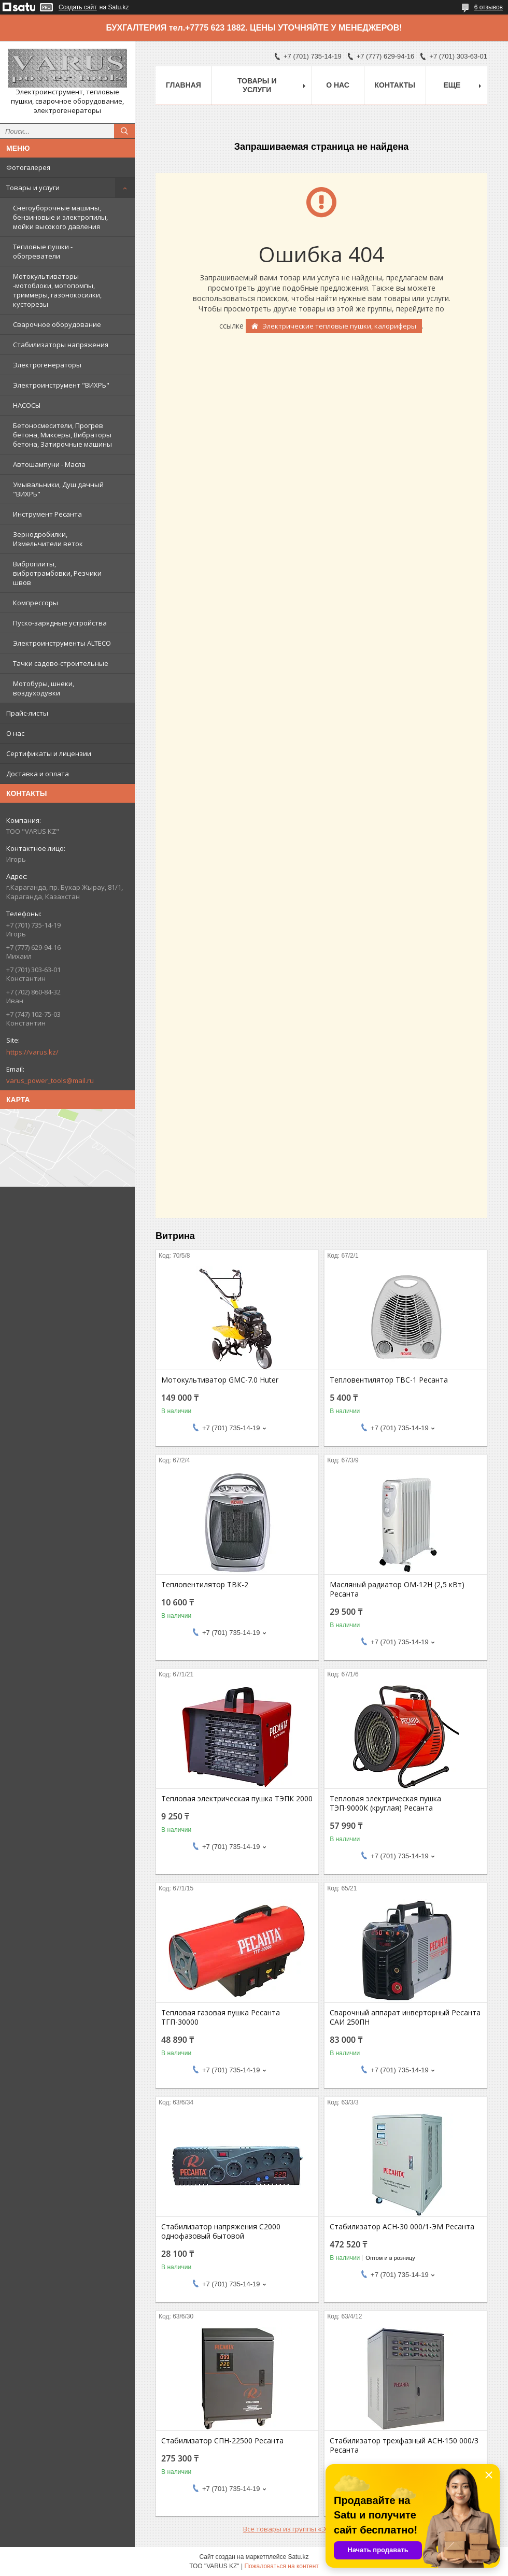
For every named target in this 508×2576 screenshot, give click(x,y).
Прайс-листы (27, 713)
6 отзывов (488, 7)
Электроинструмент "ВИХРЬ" (61, 385)
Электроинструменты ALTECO (62, 643)
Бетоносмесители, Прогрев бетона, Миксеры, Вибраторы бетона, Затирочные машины (62, 435)
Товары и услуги (33, 187)
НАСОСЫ (26, 405)
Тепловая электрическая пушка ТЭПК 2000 (237, 1798)
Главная (183, 85)
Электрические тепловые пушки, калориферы (339, 326)
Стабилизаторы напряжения (60, 344)
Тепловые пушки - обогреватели (43, 251)
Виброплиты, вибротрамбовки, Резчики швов (57, 573)
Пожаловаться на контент (281, 2566)
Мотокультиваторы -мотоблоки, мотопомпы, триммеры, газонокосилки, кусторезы (57, 290)
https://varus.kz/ (32, 1052)
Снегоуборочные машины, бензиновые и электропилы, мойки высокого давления (60, 217)
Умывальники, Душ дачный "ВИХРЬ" (58, 489)
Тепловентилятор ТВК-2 (204, 1584)
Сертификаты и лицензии (48, 753)
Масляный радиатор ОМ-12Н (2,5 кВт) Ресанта (397, 1589)
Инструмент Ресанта (47, 514)
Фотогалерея (28, 167)
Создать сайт (78, 7)
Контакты (395, 85)
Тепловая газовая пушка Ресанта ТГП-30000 (220, 2017)
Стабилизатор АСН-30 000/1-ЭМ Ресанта (402, 2226)
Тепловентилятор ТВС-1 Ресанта (389, 1380)
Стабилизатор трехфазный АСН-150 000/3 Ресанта (404, 2445)
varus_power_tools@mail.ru (50, 1080)
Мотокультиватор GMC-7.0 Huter (219, 1380)
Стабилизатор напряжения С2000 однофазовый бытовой (220, 2231)
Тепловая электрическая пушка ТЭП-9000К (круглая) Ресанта (385, 1803)
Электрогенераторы (47, 364)
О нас (15, 733)
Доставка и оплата (37, 773)
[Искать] (124, 131)
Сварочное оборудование (57, 324)
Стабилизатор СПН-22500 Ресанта (222, 2440)
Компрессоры (35, 602)
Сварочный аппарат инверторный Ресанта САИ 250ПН (405, 2017)
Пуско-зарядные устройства (60, 623)
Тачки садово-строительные (60, 663)
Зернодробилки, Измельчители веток (48, 539)
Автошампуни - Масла (49, 464)
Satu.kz (298, 2556)
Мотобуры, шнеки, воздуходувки (43, 688)
